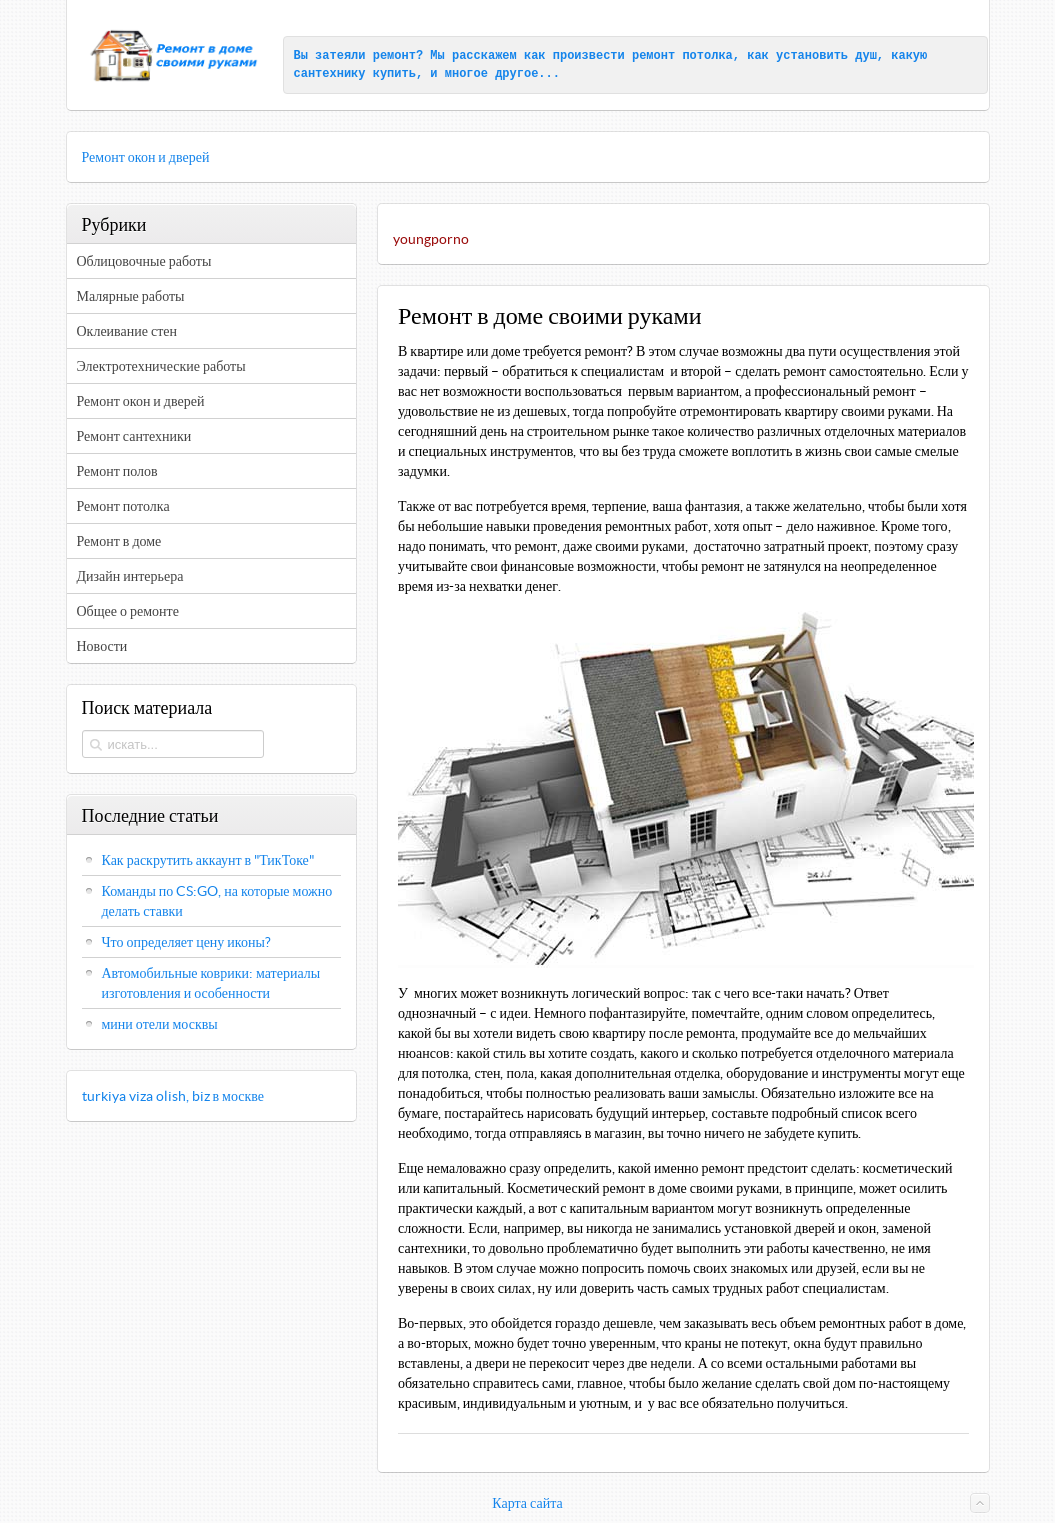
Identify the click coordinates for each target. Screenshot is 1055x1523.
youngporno (431, 239)
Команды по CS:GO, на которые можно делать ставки (217, 901)
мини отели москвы (160, 1024)
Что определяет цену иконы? (186, 942)
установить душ (826, 56)
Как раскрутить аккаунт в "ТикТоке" (208, 860)
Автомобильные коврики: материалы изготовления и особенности (211, 983)
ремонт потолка (682, 56)
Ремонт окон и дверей (146, 157)
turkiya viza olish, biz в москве (173, 1096)
